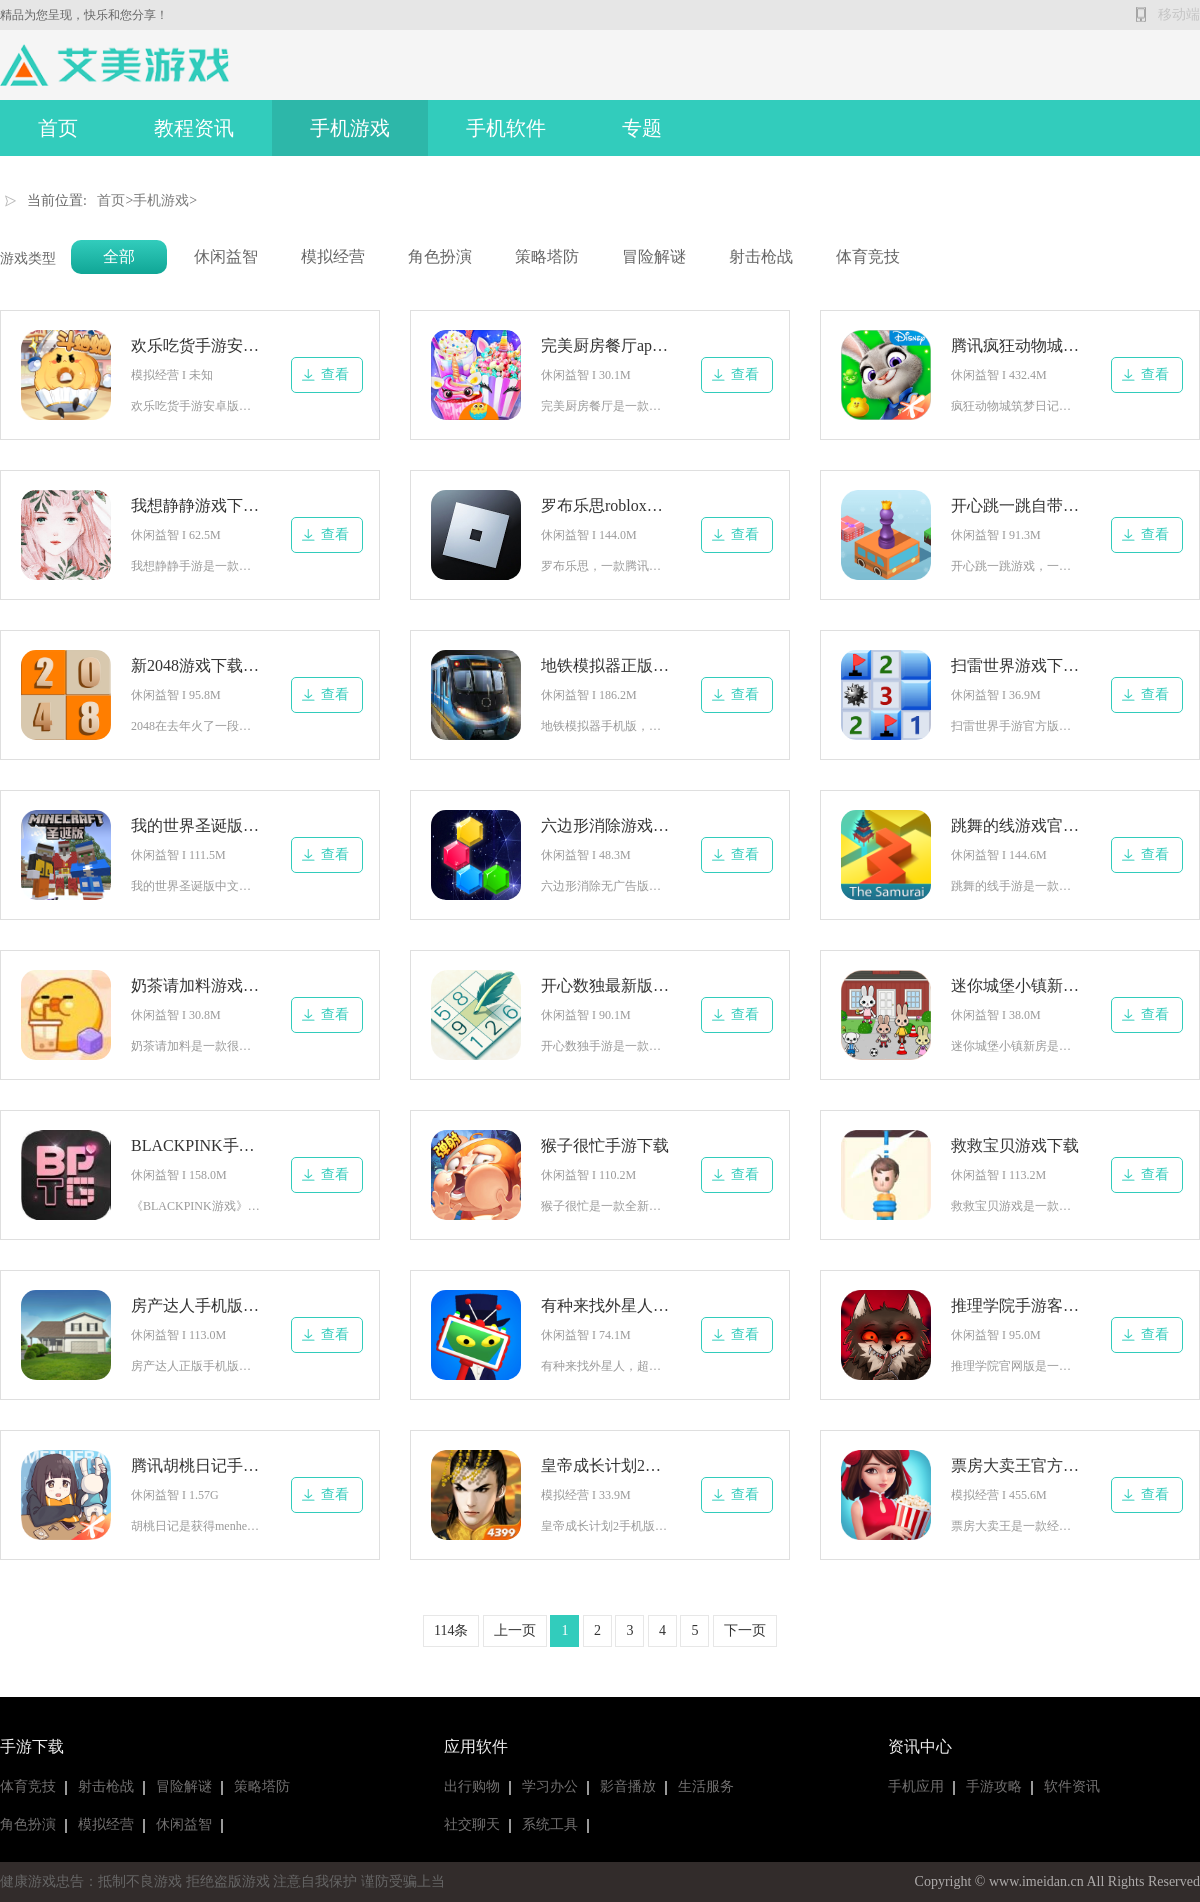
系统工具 (550, 1824)
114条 (451, 1630)
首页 (58, 128)
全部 (119, 256)
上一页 (515, 1630)
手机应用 (916, 1786)
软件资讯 (1072, 1786)
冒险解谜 (654, 256)
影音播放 (628, 1786)
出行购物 (472, 1786)
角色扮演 (440, 256)
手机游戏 (350, 128)
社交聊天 (472, 1824)
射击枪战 (761, 256)
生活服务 (706, 1786)
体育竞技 (868, 256)
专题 (642, 128)
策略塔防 (547, 256)
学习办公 (550, 1786)
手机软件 (506, 128)
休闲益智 (226, 256)
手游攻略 (994, 1786)
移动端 (1179, 14)
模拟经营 (333, 256)
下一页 (745, 1630)
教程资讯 (194, 128)
